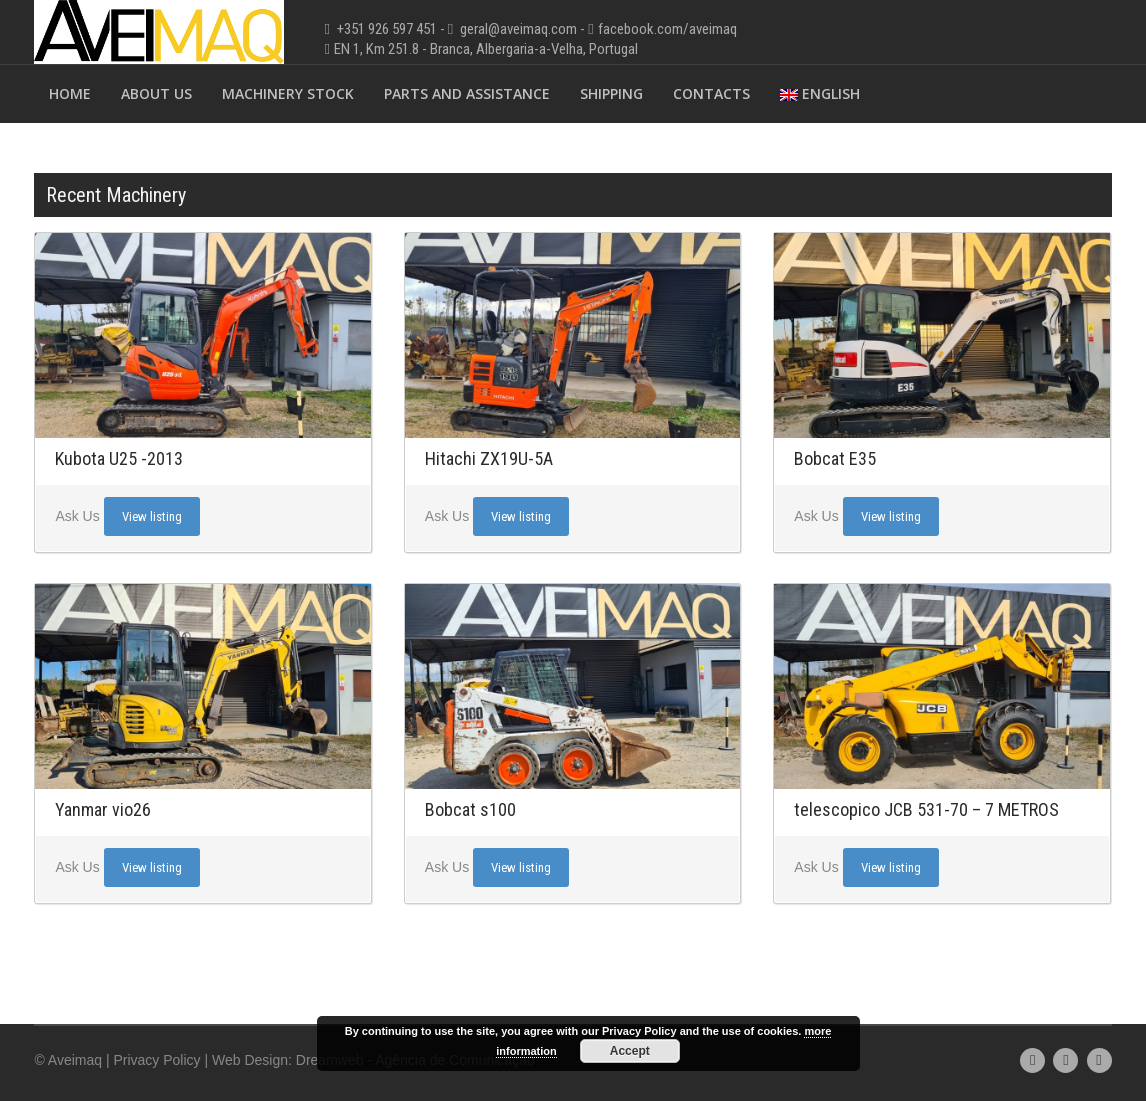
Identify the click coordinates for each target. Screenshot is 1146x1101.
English (820, 93)
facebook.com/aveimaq (667, 29)
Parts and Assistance (467, 93)
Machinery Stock (288, 93)
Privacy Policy (156, 1060)
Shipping (611, 93)
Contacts (711, 93)
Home (70, 93)
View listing (152, 516)
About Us (156, 93)
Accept (630, 1051)
